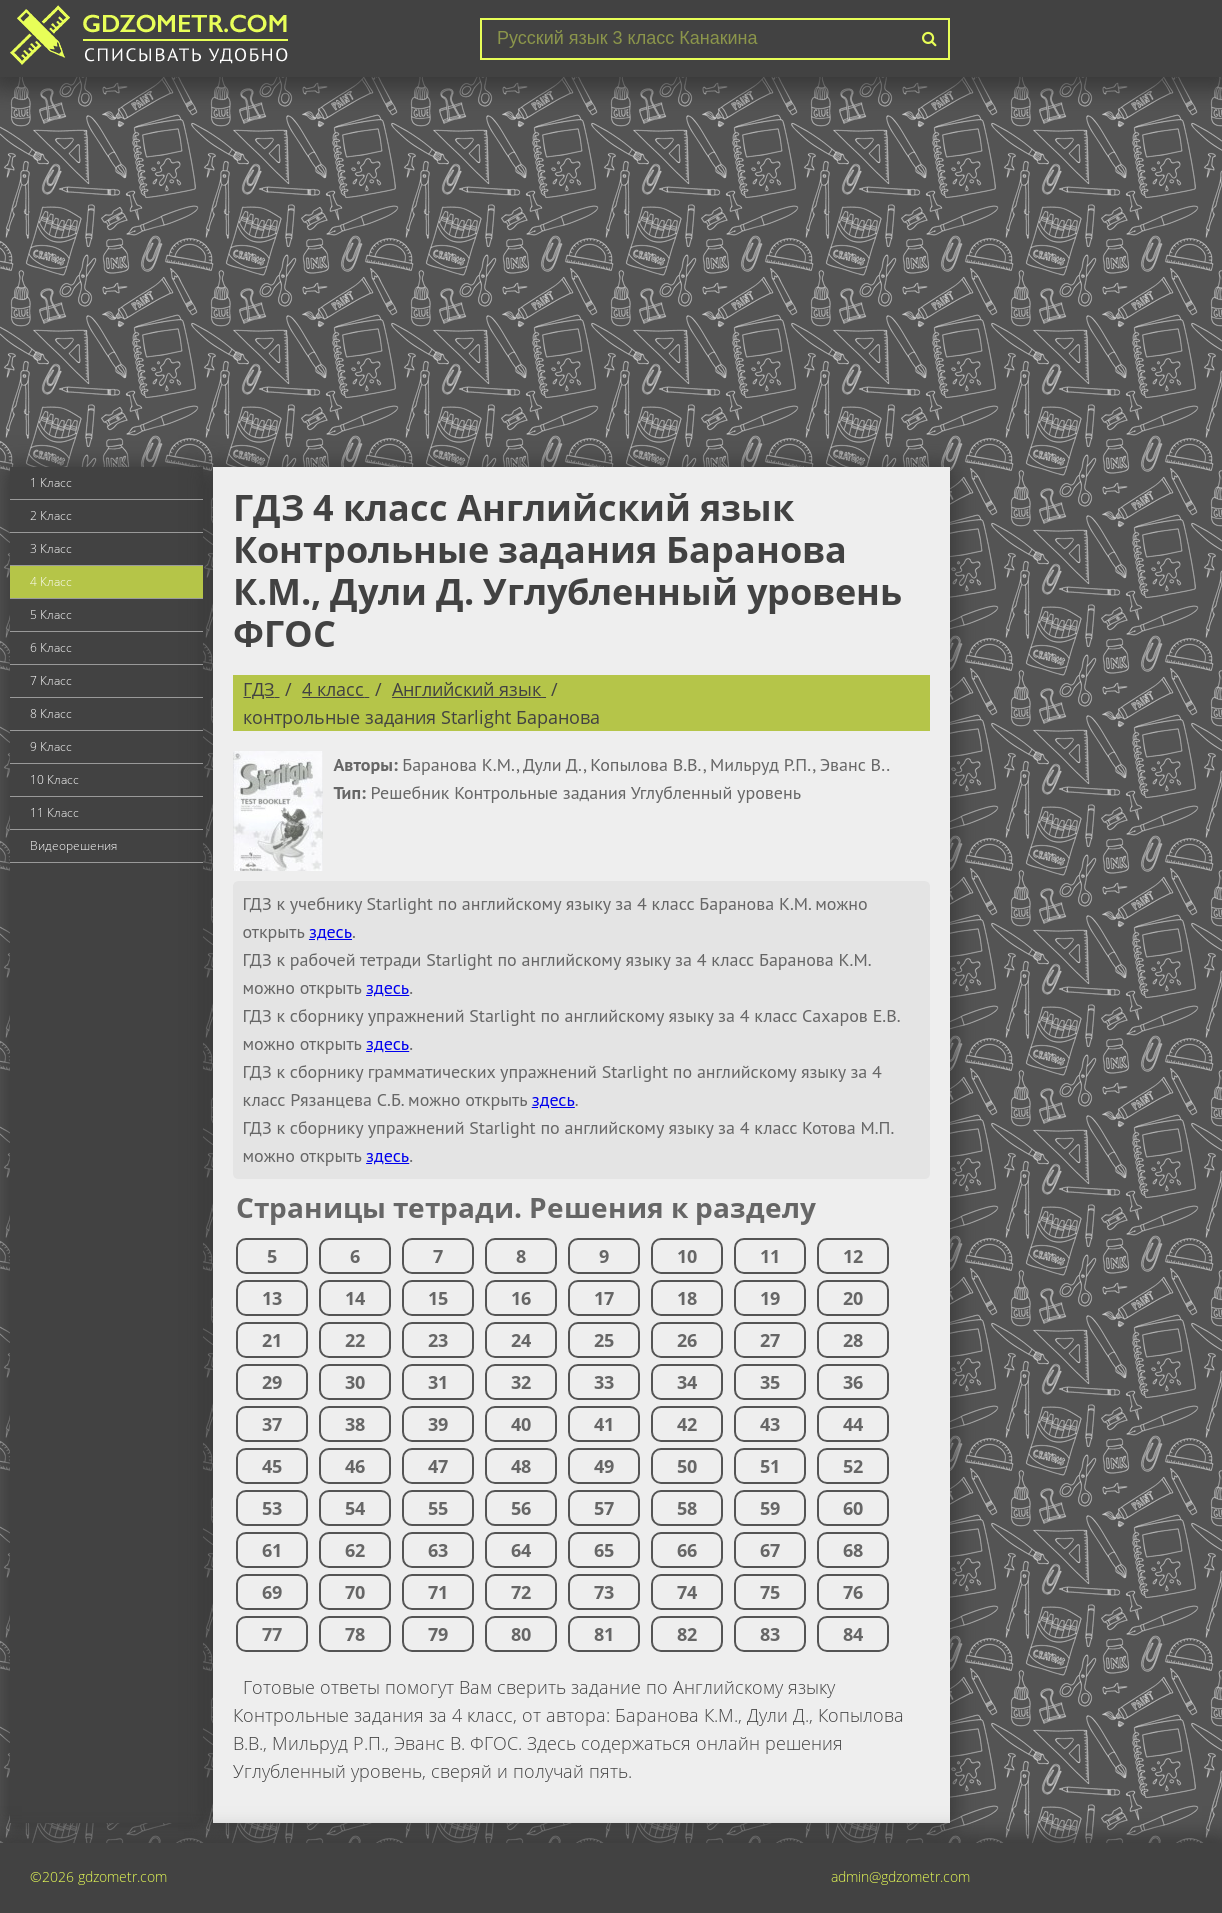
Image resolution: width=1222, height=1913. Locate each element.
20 (853, 1298)
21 (272, 1340)
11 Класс (54, 812)
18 (687, 1298)
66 (687, 1550)
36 (853, 1382)
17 (604, 1298)
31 (438, 1382)
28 (853, 1340)
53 (272, 1508)
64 (521, 1550)
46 (355, 1466)
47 (438, 1466)
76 (853, 1592)
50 (687, 1466)
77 (272, 1634)
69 (272, 1592)
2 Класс (51, 515)
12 (853, 1256)
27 (770, 1340)
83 (770, 1634)
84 (853, 1634)
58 (687, 1508)
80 (521, 1634)
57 (604, 1508)
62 (355, 1550)
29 (272, 1382)
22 (355, 1340)
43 (770, 1424)
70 (355, 1592)
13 (272, 1298)
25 (604, 1340)
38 (355, 1424)
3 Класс (51, 548)
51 (770, 1466)
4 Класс (51, 581)
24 (521, 1340)
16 (521, 1298)
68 (853, 1550)
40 (521, 1424)
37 (272, 1424)
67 (770, 1550)
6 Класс (51, 647)
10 (687, 1256)
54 (355, 1508)
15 (438, 1298)
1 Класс (51, 482)
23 (438, 1340)
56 (521, 1508)
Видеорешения (73, 845)
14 (355, 1298)
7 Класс (51, 680)
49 (604, 1466)
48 (521, 1466)
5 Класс (51, 614)
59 (770, 1508)
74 (687, 1592)
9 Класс (51, 746)
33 (604, 1382)
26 (687, 1340)
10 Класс (54, 779)
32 (521, 1382)
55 (438, 1508)
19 (770, 1298)
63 (438, 1550)
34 (687, 1382)
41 (604, 1424)
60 (853, 1508)
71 (438, 1592)
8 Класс (51, 713)
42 (687, 1424)
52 (853, 1466)
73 (604, 1592)
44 (853, 1424)
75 (770, 1592)
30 (355, 1382)
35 (770, 1382)
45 (272, 1466)
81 (604, 1634)
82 (687, 1634)
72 (521, 1592)
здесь (330, 931)
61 (272, 1550)
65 (604, 1550)
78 (355, 1634)
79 (438, 1634)
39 (438, 1424)
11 (770, 1256)
